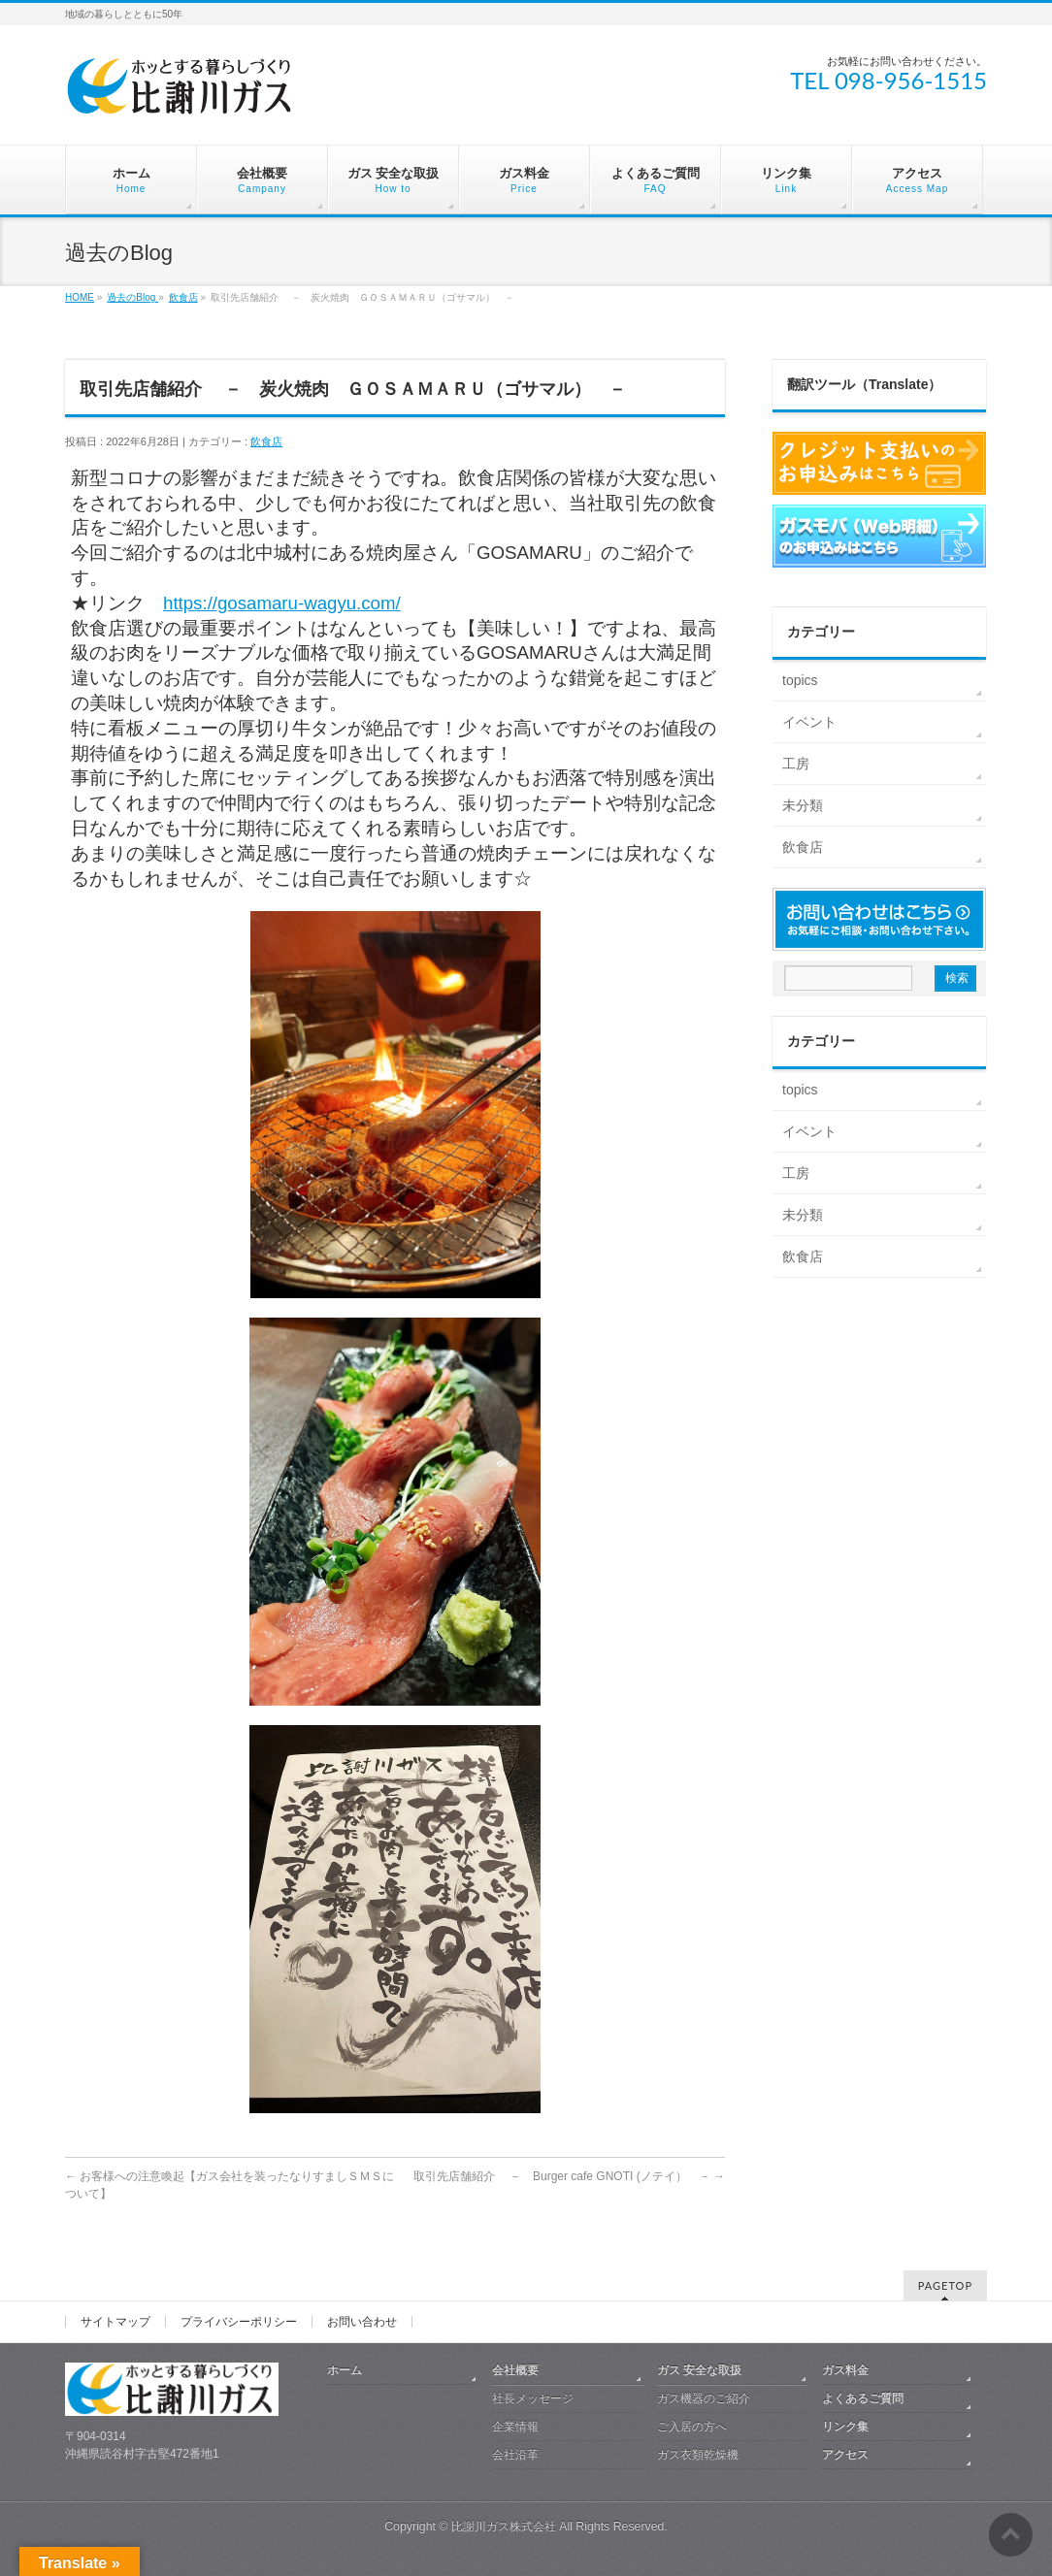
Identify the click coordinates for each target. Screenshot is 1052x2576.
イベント (809, 722)
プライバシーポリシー (239, 2322)
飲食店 (183, 297)
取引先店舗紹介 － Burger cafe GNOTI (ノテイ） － (569, 2176)
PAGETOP (945, 2285)
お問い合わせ (362, 2322)
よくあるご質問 (863, 2398)
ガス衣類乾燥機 (698, 2455)
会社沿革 (515, 2455)
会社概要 (515, 2370)
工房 (795, 763)
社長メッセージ (533, 2398)
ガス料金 (845, 2370)
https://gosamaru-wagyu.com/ (282, 603)
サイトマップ (115, 2322)
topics (800, 680)
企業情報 (515, 2426)
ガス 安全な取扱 (699, 2370)
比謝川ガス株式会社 (503, 2526)
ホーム (344, 2370)
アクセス (845, 2455)
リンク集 (845, 2426)
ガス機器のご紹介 (703, 2398)
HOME (79, 297)
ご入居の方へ (692, 2426)
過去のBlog (132, 297)
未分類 (802, 805)
